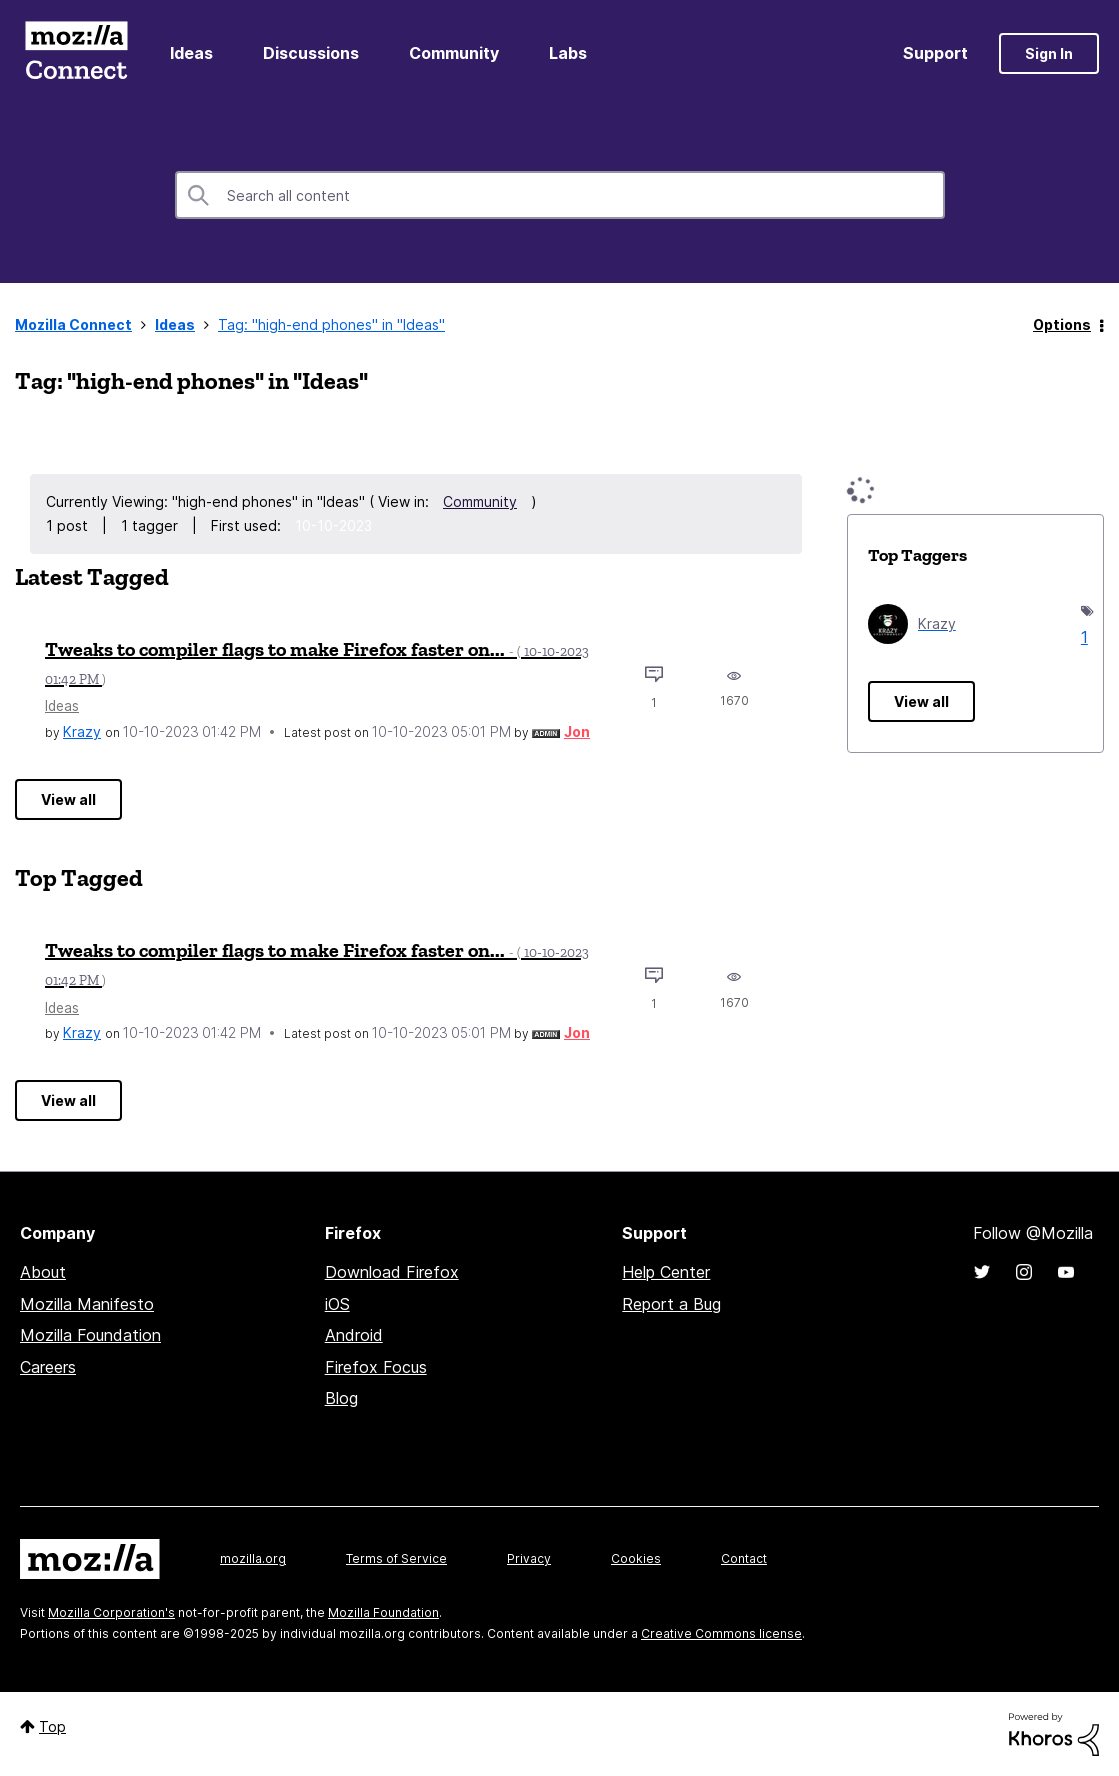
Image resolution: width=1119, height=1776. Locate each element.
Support (935, 53)
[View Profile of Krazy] (82, 731)
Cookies (636, 1558)
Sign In (1049, 53)
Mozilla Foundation (90, 1335)
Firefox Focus (376, 1367)
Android (354, 1335)
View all (68, 799)
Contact (744, 1558)
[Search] (560, 195)
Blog (341, 1398)
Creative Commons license (721, 1633)
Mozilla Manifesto (87, 1304)
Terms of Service (396, 1558)
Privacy (529, 1558)
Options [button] (1062, 324)
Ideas (191, 53)
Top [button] (52, 1726)
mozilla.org (253, 1558)
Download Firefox (392, 1272)
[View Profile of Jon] (577, 731)
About (43, 1272)
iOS (337, 1304)
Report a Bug (671, 1304)
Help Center (666, 1272)
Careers (48, 1367)
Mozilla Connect (76, 53)
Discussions (311, 53)
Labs (568, 53)
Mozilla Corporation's (111, 1612)
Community (454, 53)
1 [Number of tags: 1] (1082, 637)
